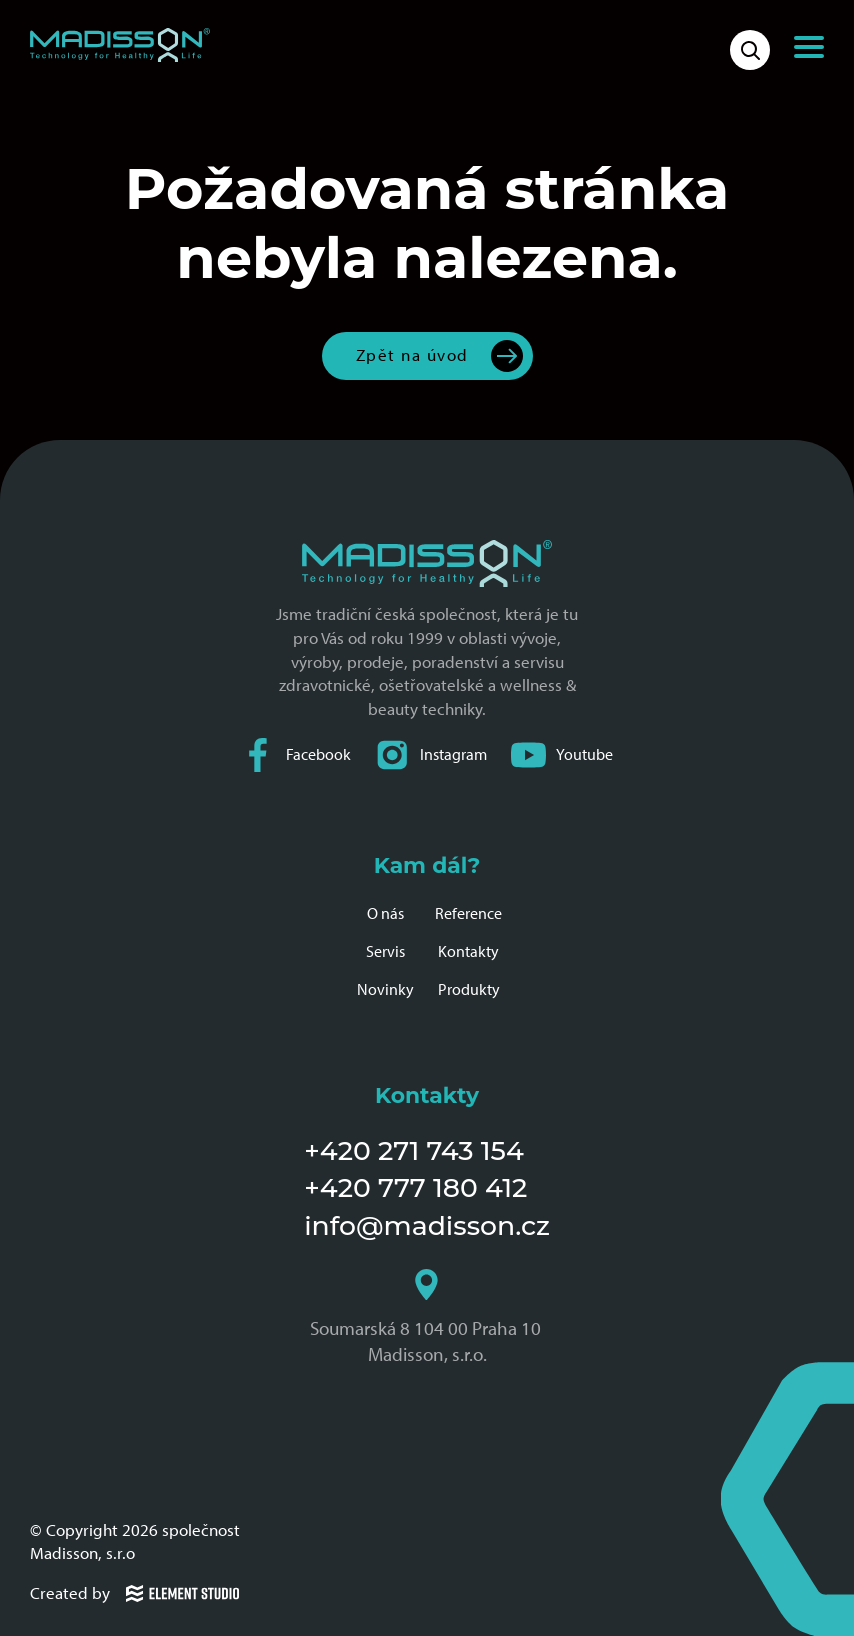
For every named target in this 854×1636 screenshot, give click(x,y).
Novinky (385, 989)
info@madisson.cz (427, 1225)
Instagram (431, 754)
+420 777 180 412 (415, 1187)
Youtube (562, 754)
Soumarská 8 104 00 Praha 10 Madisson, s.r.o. (427, 1317)
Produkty (469, 989)
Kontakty (468, 951)
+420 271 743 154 (414, 1150)
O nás (385, 913)
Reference (468, 913)
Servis (385, 951)
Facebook (296, 754)
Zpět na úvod (412, 355)
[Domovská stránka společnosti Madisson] (120, 45)
